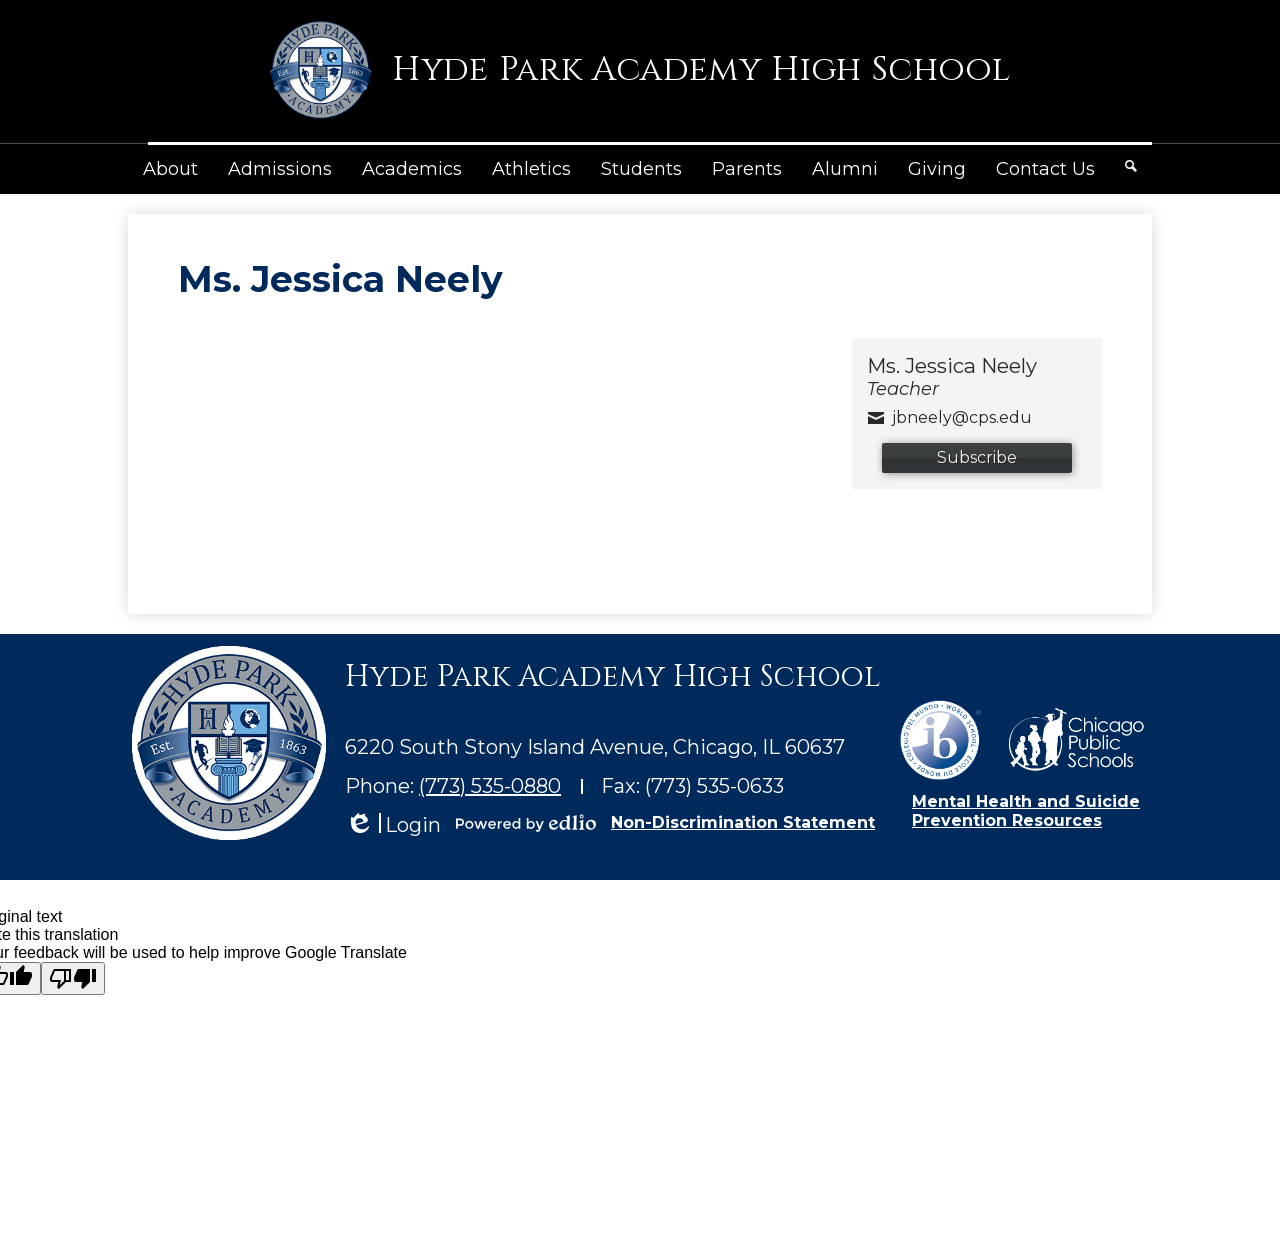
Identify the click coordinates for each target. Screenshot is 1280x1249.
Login (393, 825)
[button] (170, 169)
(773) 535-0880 (490, 786)
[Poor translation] (73, 978)
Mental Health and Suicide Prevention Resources (1026, 811)
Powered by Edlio (526, 823)
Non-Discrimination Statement (743, 822)
